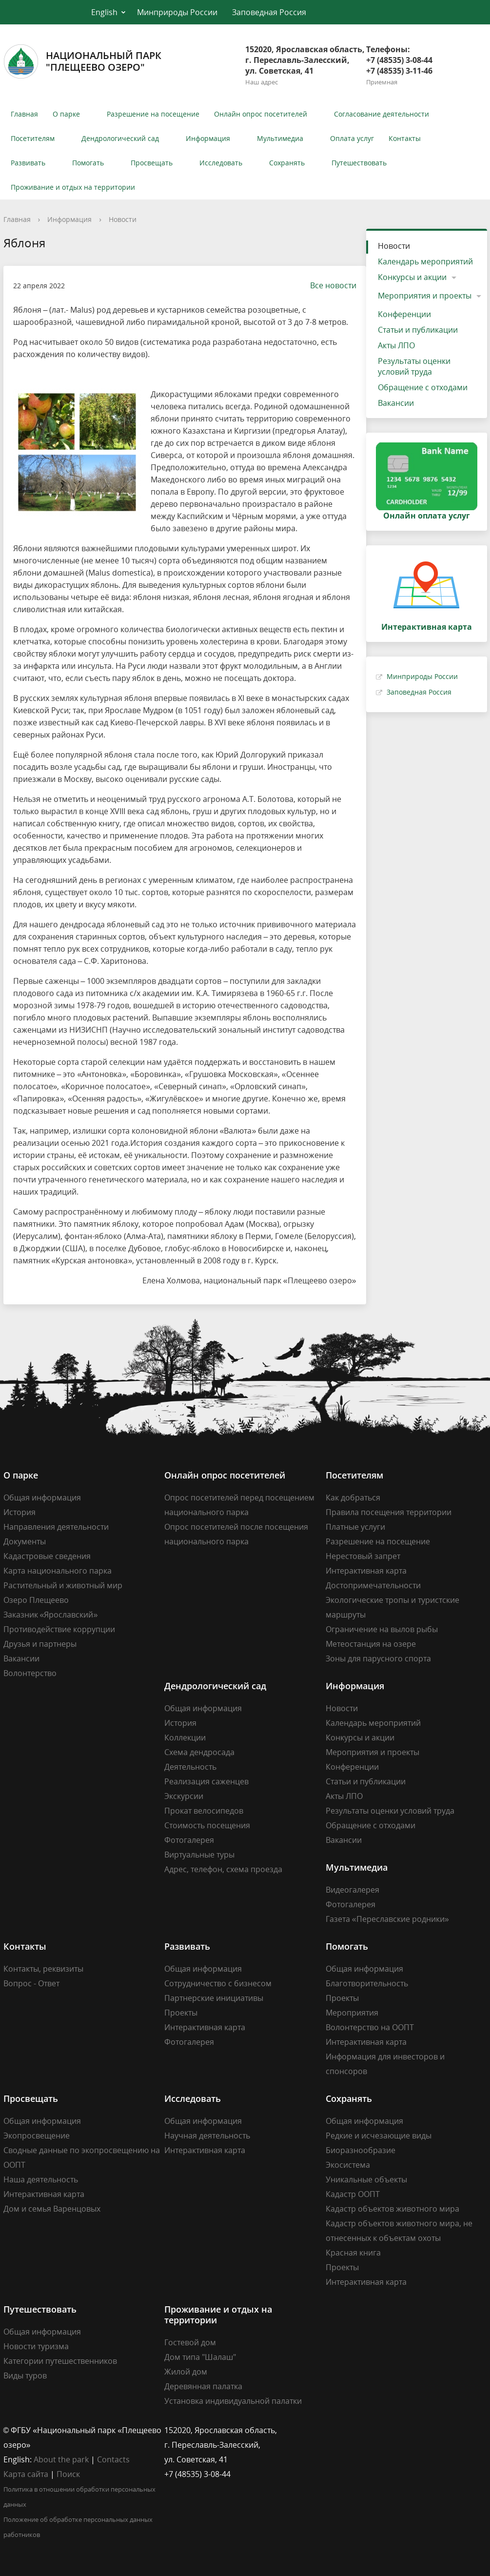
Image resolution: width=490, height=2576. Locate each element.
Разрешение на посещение (153, 114)
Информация (208, 138)
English (104, 12)
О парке (66, 114)
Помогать (88, 162)
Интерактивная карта (366, 1570)
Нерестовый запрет (363, 1556)
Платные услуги (355, 1526)
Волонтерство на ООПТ (370, 2027)
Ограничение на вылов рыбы (382, 1629)
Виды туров (25, 2375)
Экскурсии (183, 1796)
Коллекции (185, 1737)
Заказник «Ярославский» (50, 1614)
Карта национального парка (57, 1570)
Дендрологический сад (120, 138)
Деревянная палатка (203, 2386)
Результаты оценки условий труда (414, 366)
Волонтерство (30, 1673)
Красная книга (353, 2252)
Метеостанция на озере (371, 1643)
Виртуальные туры (199, 1854)
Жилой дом (185, 2371)
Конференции (404, 314)
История (19, 1512)
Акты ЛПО (396, 345)
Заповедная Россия (269, 12)
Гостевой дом (190, 2342)
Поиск (68, 2474)
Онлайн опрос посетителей (260, 114)
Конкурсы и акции (412, 277)
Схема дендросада (199, 1752)
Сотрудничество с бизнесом (218, 1983)
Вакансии (396, 403)
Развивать (28, 162)
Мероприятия (352, 2012)
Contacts (113, 2459)
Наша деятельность (40, 2179)
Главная (24, 114)
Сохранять (287, 162)
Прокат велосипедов (203, 1810)
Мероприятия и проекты (424, 295)
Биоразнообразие (360, 2150)
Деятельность (190, 1766)
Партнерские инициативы (213, 1998)
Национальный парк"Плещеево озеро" (82, 61)
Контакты (405, 138)
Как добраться (353, 1497)
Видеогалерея (352, 1889)
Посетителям (33, 138)
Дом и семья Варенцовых (51, 2208)
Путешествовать (359, 162)
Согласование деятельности (381, 114)
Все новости (328, 285)
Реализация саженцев (206, 1781)
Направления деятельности (56, 1526)
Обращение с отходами (423, 387)
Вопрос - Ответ (31, 1983)
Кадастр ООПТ (353, 2194)
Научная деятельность (207, 2135)
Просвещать (152, 162)
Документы (24, 1541)
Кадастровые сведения (47, 1556)
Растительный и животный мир (62, 1585)
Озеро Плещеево (36, 1600)
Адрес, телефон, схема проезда (223, 1869)
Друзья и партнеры (40, 1643)
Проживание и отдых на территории (73, 187)
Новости (123, 219)
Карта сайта (25, 2474)
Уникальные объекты (366, 2179)
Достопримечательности (373, 1585)
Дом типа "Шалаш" (200, 2357)
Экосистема (348, 2164)
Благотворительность (367, 1983)
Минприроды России (177, 12)
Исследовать (220, 162)
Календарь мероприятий (425, 261)
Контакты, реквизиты (43, 1968)
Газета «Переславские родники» (387, 1919)
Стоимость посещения (207, 1825)
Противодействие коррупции (59, 1629)
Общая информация (42, 1497)
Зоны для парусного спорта (378, 1658)
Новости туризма (36, 2346)
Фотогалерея (189, 1840)
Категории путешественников (60, 2361)
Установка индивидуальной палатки (233, 2401)
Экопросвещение (36, 2135)
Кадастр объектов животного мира (392, 2208)
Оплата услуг (352, 138)
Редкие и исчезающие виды (378, 2135)
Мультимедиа (280, 138)
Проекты (180, 2012)
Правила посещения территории (388, 1512)
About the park (61, 2459)
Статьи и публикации (418, 329)
